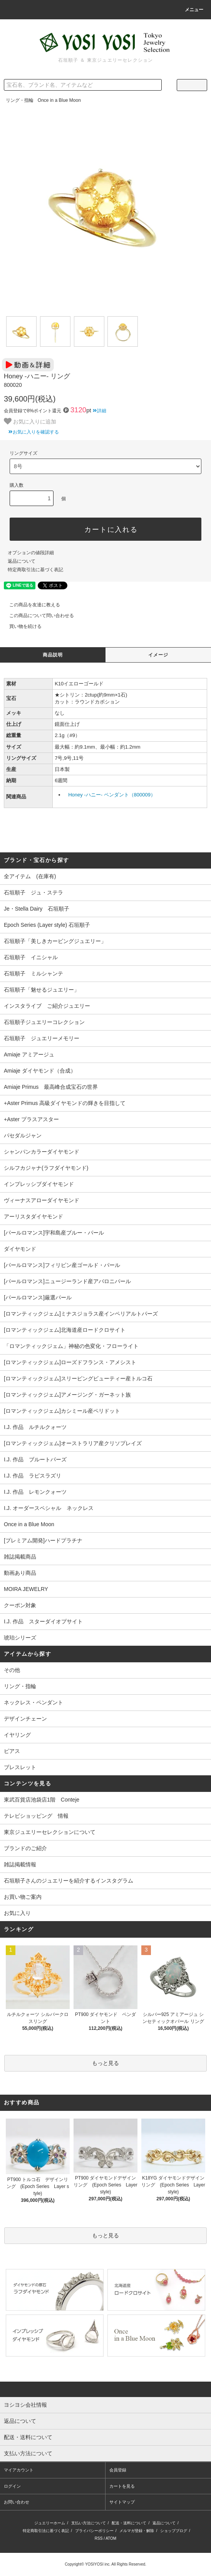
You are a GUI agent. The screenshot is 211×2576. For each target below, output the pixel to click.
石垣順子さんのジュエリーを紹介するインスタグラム (68, 1881)
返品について (21, 561)
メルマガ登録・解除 (136, 2531)
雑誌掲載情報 (20, 1864)
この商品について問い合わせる (37, 615)
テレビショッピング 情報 (36, 1816)
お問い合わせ (16, 2502)
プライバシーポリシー (94, 2531)
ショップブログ (173, 2531)
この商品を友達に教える (30, 604)
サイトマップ (122, 2502)
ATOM (111, 2538)
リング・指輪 (19, 100)
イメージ (158, 655)
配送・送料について (129, 2523)
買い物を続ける (21, 626)
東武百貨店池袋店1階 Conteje (41, 1800)
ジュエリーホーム (49, 2523)
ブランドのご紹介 (25, 1848)
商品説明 (53, 655)
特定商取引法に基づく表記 (35, 569)
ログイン (12, 2486)
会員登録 (117, 2470)
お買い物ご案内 (23, 1897)
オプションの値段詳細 (31, 552)
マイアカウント (18, 2470)
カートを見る (122, 2486)
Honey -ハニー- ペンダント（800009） (112, 795)
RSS (99, 2538)
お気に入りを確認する (31, 432)
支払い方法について (88, 2523)
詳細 (99, 410)
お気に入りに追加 (30, 421)
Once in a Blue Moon (59, 100)
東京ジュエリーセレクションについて (49, 1832)
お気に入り (17, 1913)
